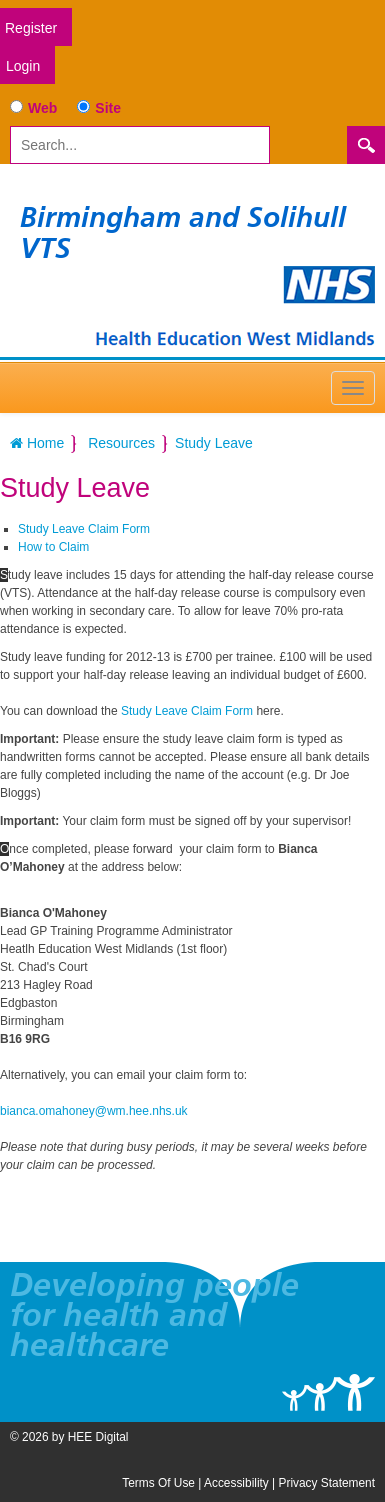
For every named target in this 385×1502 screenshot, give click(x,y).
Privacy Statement (327, 1483)
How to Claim (53, 547)
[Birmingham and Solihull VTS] (235, 305)
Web (42, 108)
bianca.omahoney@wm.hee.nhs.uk (94, 1111)
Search (366, 145)
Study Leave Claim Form (84, 529)
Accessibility (236, 1483)
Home (37, 443)
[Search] (140, 145)
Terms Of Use (158, 1483)
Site (108, 108)
